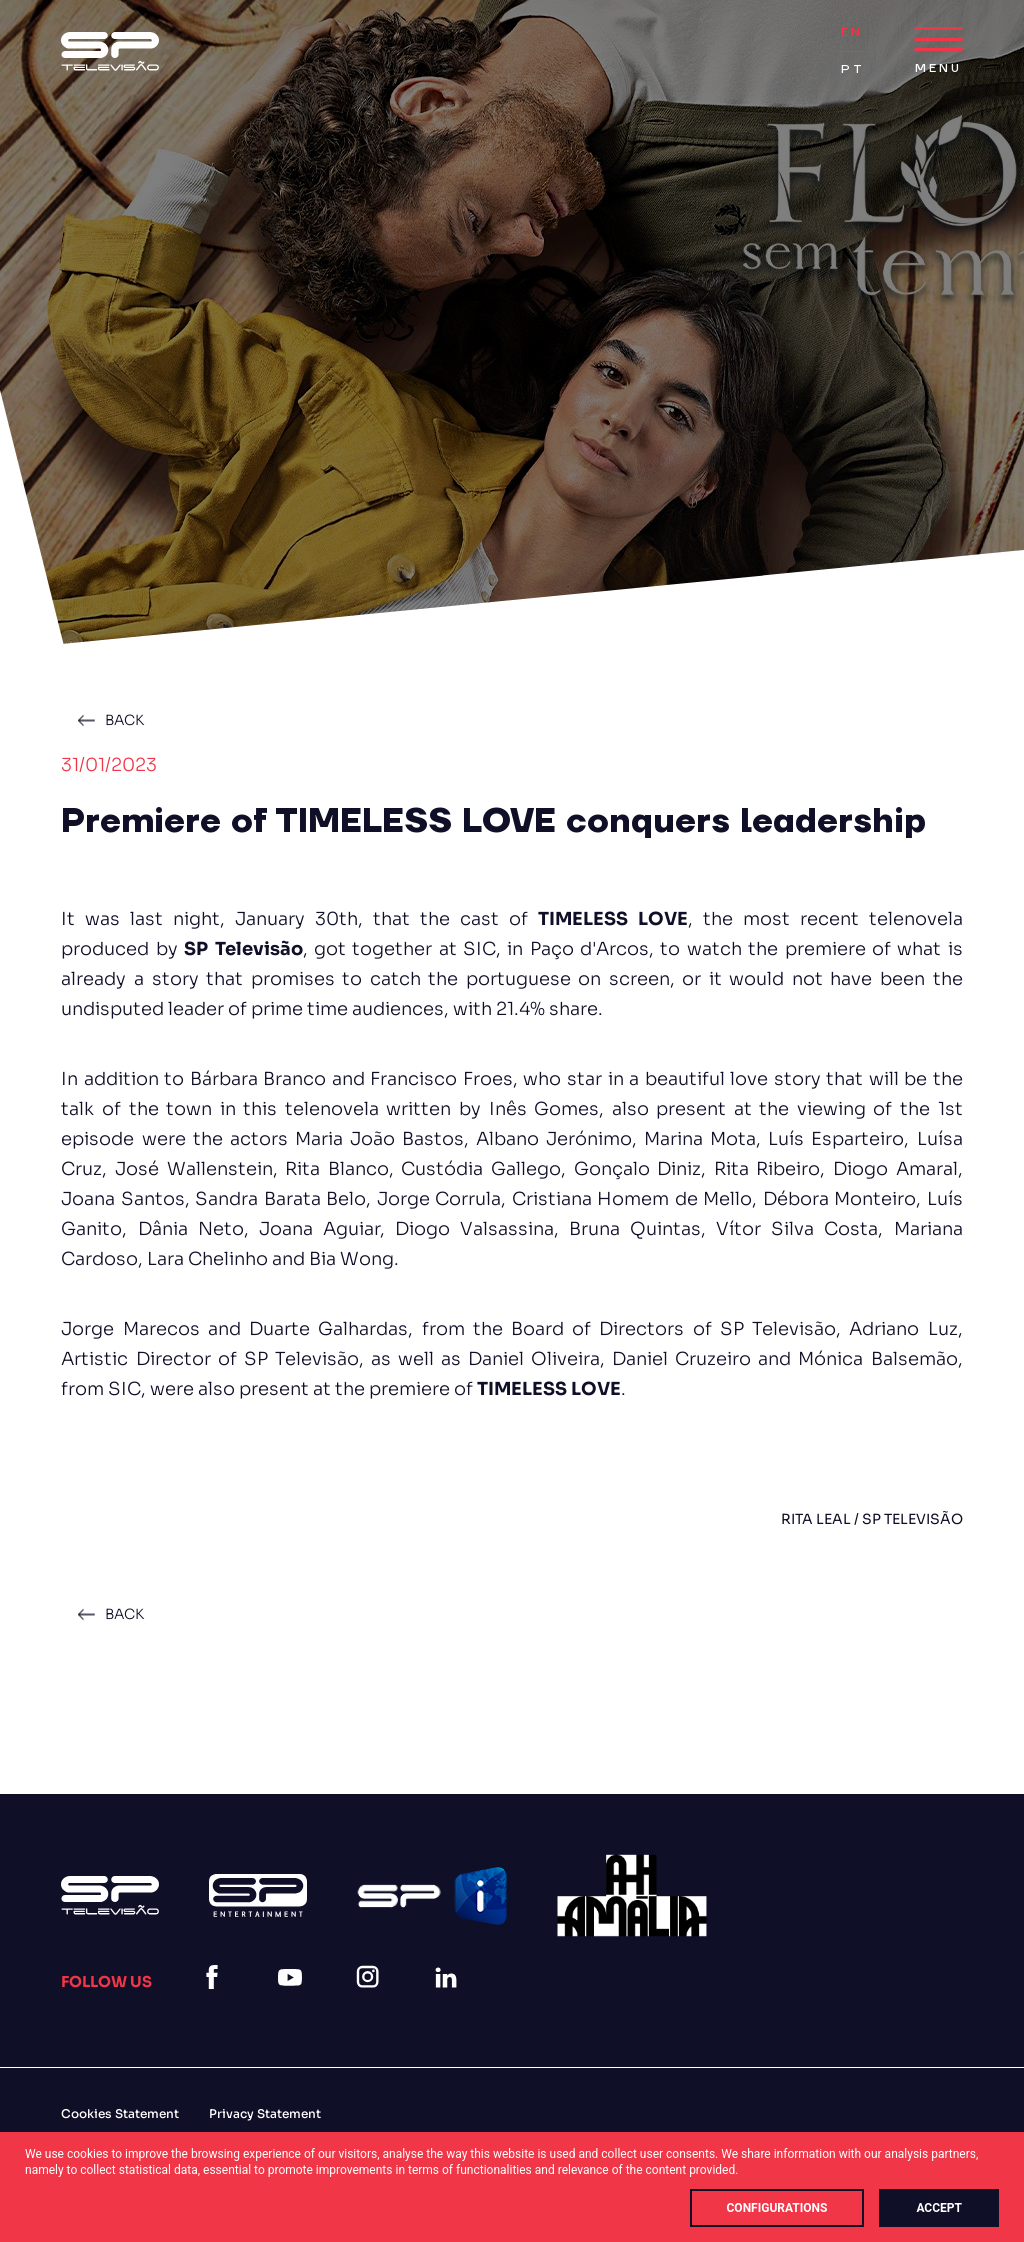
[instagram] (372, 2001)
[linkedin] (450, 2001)
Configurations (777, 2208)
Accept (939, 2208)
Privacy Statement (265, 2113)
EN (852, 32)
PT (853, 69)
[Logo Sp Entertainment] (258, 1895)
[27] (632, 1895)
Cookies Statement (120, 2113)
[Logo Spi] (432, 1896)
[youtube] (294, 2001)
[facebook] (216, 2001)
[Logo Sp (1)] (110, 51)
